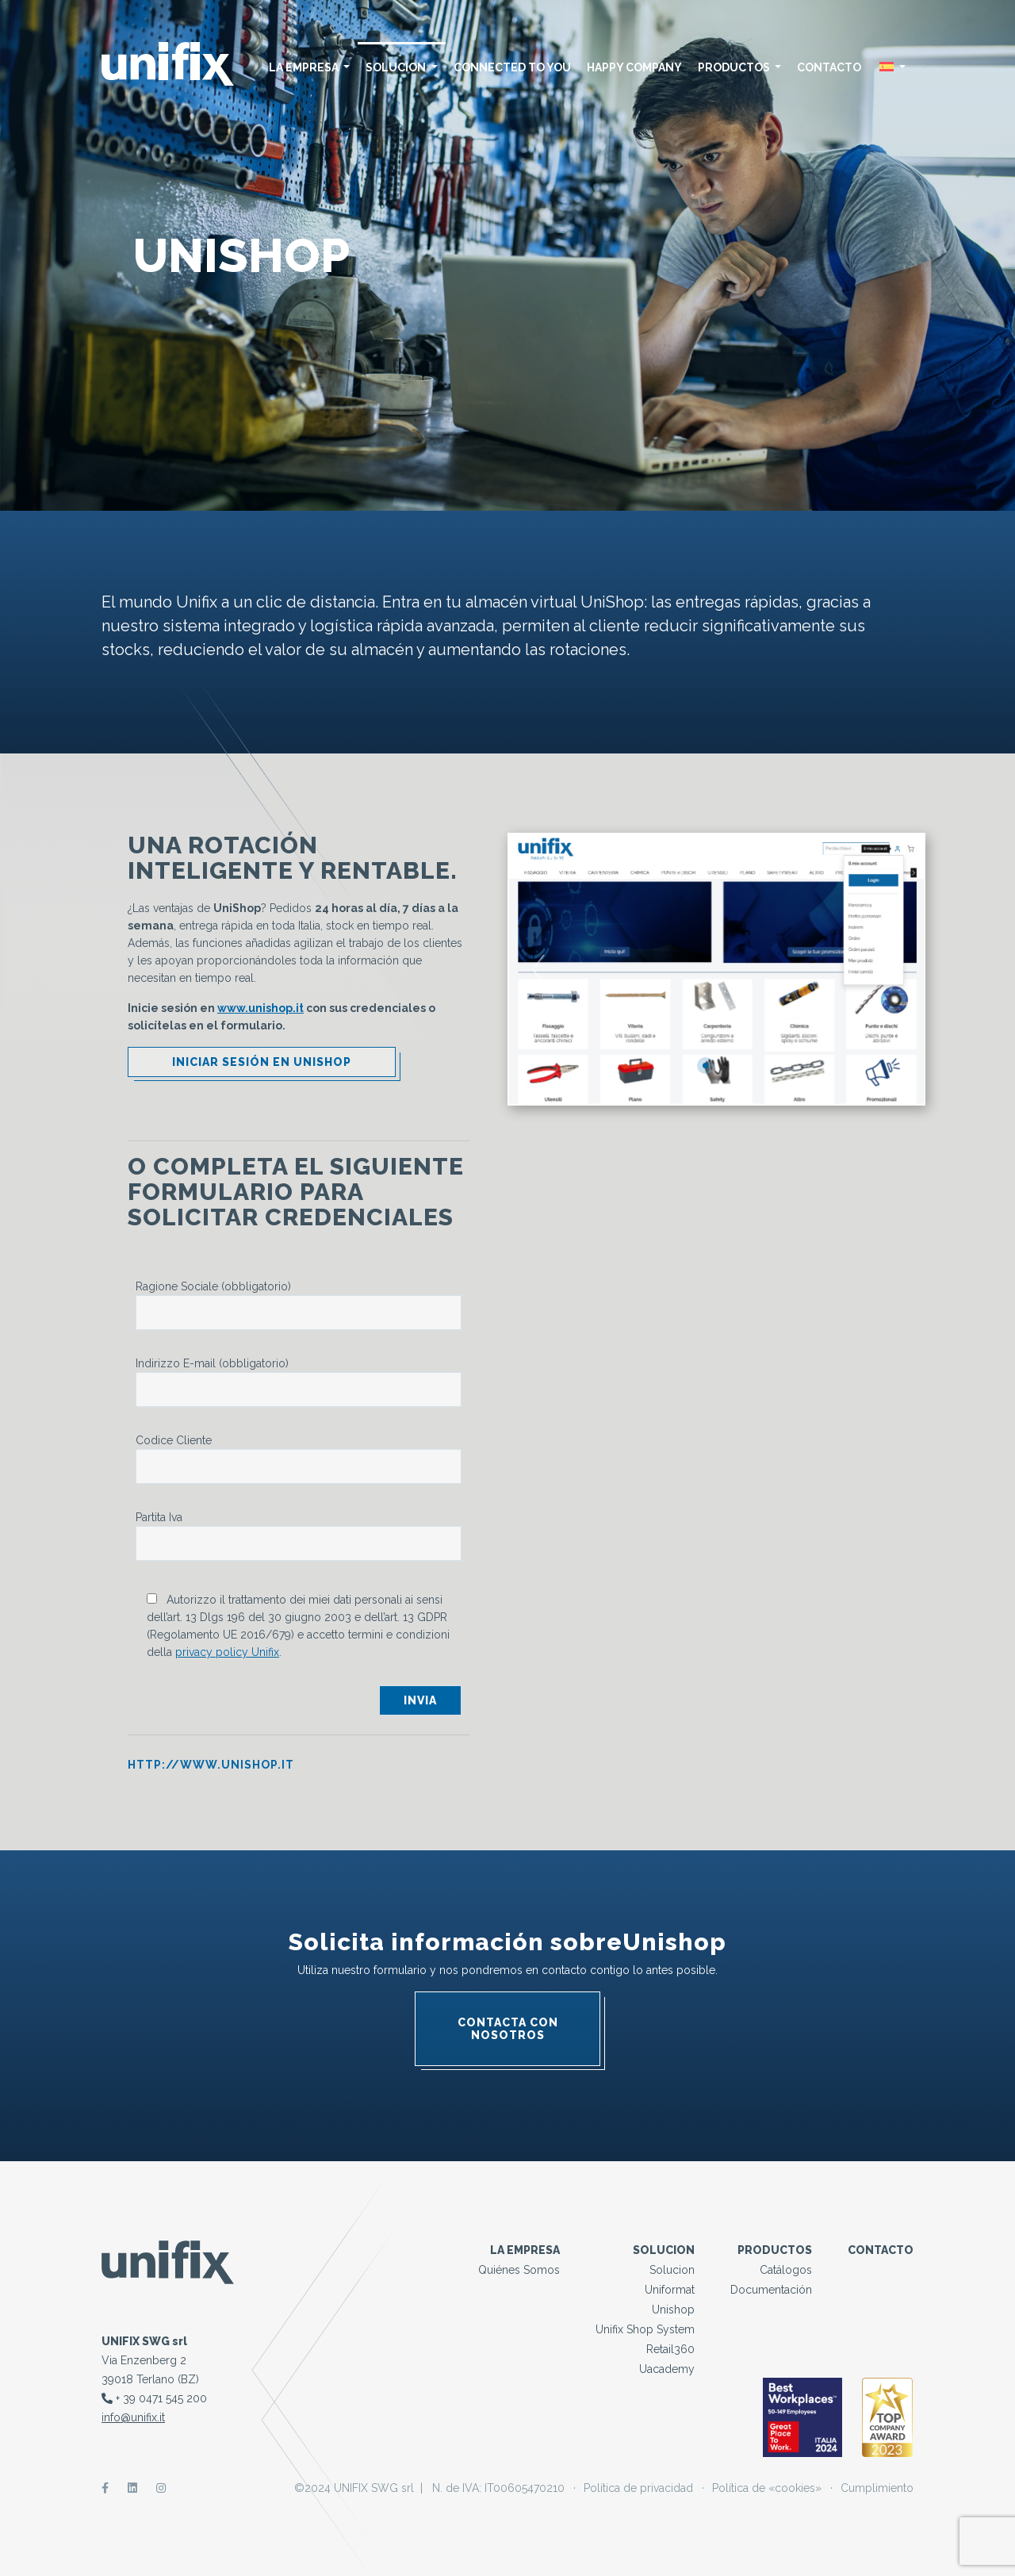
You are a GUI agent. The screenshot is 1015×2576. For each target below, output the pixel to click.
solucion (402, 67)
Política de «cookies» (767, 2488)
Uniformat (670, 2289)
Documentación (771, 2289)
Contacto (829, 67)
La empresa (309, 67)
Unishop (673, 2309)
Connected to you (512, 67)
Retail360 (670, 2349)
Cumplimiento (877, 2488)
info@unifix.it (133, 2417)
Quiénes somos (519, 2270)
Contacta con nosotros (508, 2028)
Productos (740, 67)
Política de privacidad (638, 2488)
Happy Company (634, 67)
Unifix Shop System (645, 2329)
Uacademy (667, 2369)
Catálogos (786, 2270)
